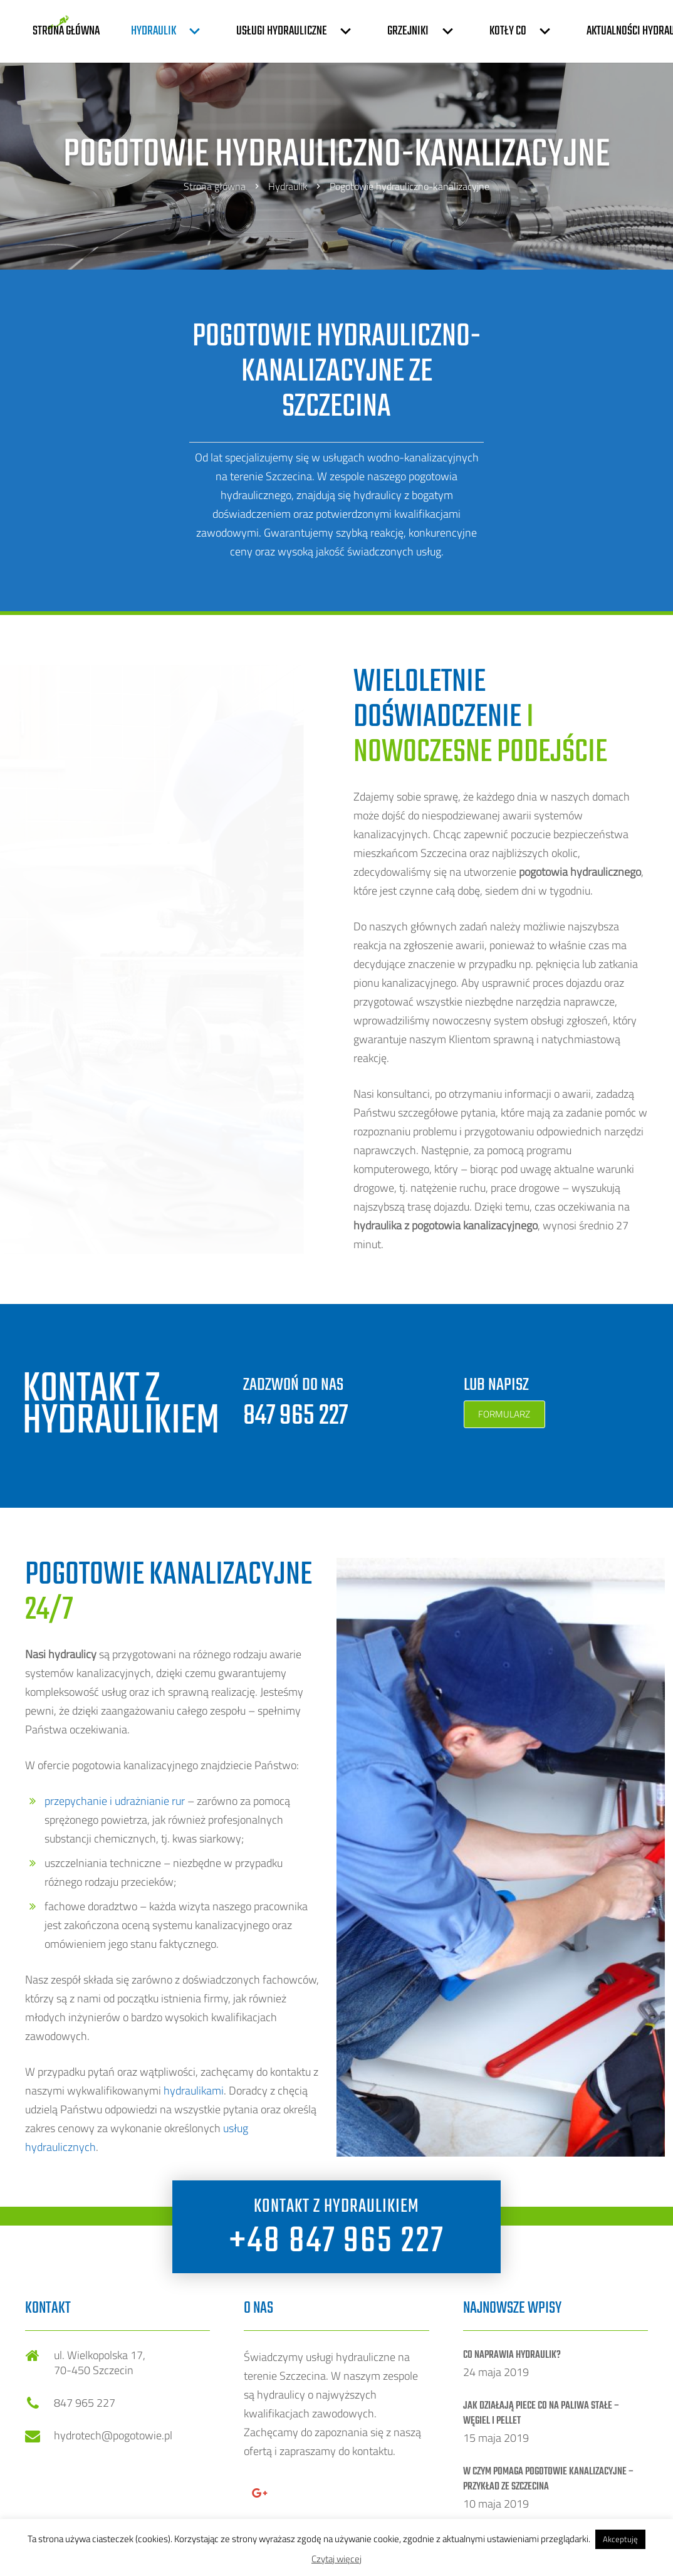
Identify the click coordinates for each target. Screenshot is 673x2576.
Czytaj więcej (336, 2559)
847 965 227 (295, 1416)
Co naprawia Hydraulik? (512, 2355)
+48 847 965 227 (336, 2242)
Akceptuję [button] (620, 2539)
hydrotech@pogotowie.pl (113, 2435)
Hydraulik (288, 186)
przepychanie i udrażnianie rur (114, 1800)
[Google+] (259, 2493)
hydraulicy (377, 494)
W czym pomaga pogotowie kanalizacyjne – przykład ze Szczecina (548, 2479)
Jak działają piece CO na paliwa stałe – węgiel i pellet (541, 2413)
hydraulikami (194, 2090)
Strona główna (215, 186)
